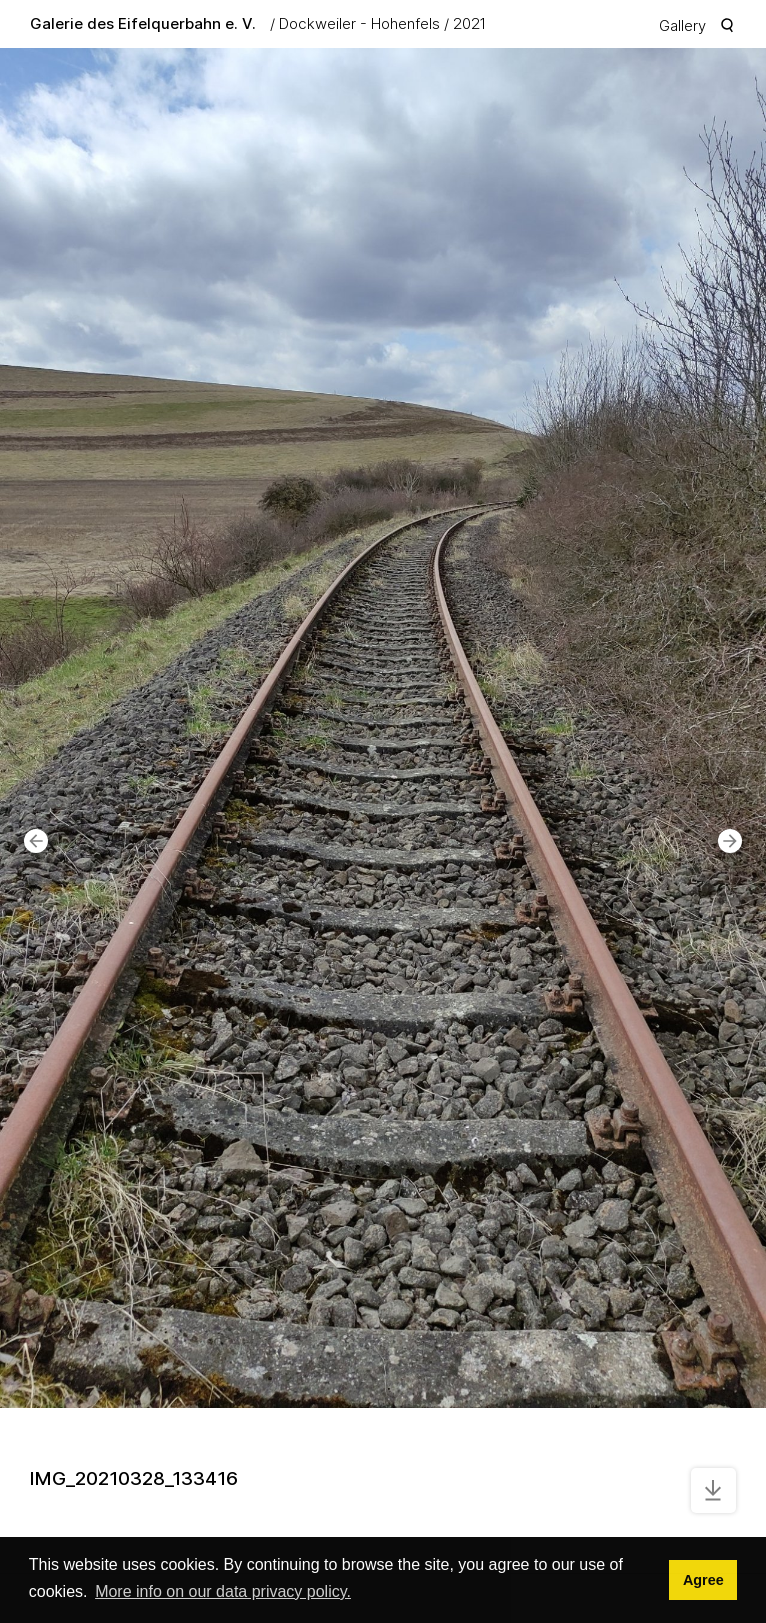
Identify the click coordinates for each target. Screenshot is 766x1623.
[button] (36, 841)
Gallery (682, 25)
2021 (469, 23)
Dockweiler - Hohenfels (359, 23)
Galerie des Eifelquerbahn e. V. (143, 23)
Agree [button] (703, 1580)
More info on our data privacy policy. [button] (223, 1591)
